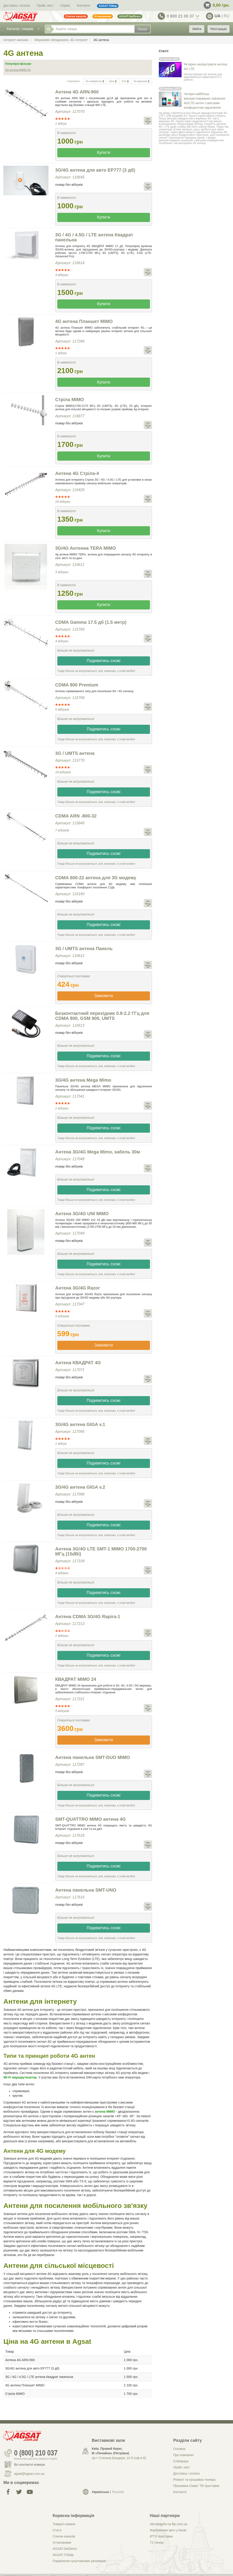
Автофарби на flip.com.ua (168, 2524)
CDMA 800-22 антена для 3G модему (95, 877)
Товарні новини (64, 2524)
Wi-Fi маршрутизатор (20, 2077)
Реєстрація (218, 29)
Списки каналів (64, 2536)
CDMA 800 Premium (76, 684)
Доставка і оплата (16, 5)
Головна (179, 2449)
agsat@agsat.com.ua (29, 2473)
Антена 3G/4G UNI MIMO (82, 1213)
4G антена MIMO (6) (18, 70)
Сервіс (65, 5)
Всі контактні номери (29, 2464)
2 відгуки (61, 1108)
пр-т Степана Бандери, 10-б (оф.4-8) (119, 2458)
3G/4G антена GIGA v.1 (80, 1424)
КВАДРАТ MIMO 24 (75, 1679)
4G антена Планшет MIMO (84, 321)
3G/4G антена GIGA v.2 (80, 1487)
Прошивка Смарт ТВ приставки (196, 2486)
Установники (62, 2542)
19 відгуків (63, 772)
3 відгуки (61, 572)
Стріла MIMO (69, 399)
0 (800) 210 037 (36, 2453)
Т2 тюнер (156, 2542)
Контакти (83, 5)
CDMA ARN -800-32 (76, 815)
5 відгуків (62, 709)
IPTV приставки (161, 2536)
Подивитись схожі (103, 660)
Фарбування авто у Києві (168, 2530)
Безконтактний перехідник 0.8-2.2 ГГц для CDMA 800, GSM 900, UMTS (102, 1016)
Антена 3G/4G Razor (77, 1287)
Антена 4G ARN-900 (77, 91)
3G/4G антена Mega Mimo (83, 1080)
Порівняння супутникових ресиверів (79, 2561)
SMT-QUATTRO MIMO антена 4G (90, 1819)
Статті (57, 2530)
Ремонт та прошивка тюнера (194, 2479)
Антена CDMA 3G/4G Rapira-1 (87, 1616)
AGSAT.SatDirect (65, 2548)
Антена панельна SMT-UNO (85, 1890)
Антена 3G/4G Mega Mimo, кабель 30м (97, 1151)
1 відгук (61, 123)
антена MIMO (105, 2111)
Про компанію (183, 2455)
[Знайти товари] (93, 29)
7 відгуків (62, 830)
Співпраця (180, 2461)
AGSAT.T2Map (63, 2555)
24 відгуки (62, 501)
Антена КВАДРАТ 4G (78, 1362)
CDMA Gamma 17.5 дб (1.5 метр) (91, 622)
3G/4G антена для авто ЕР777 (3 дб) (95, 170)
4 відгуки (61, 275)
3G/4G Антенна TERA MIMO (85, 548)
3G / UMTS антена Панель (84, 948)
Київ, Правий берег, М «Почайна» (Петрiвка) (110, 2451)
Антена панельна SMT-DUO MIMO (92, 1757)
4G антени (210, 74)
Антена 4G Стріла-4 (77, 473)
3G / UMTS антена (75, 753)
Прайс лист (45, 5)
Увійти (196, 29)
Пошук (142, 29)
